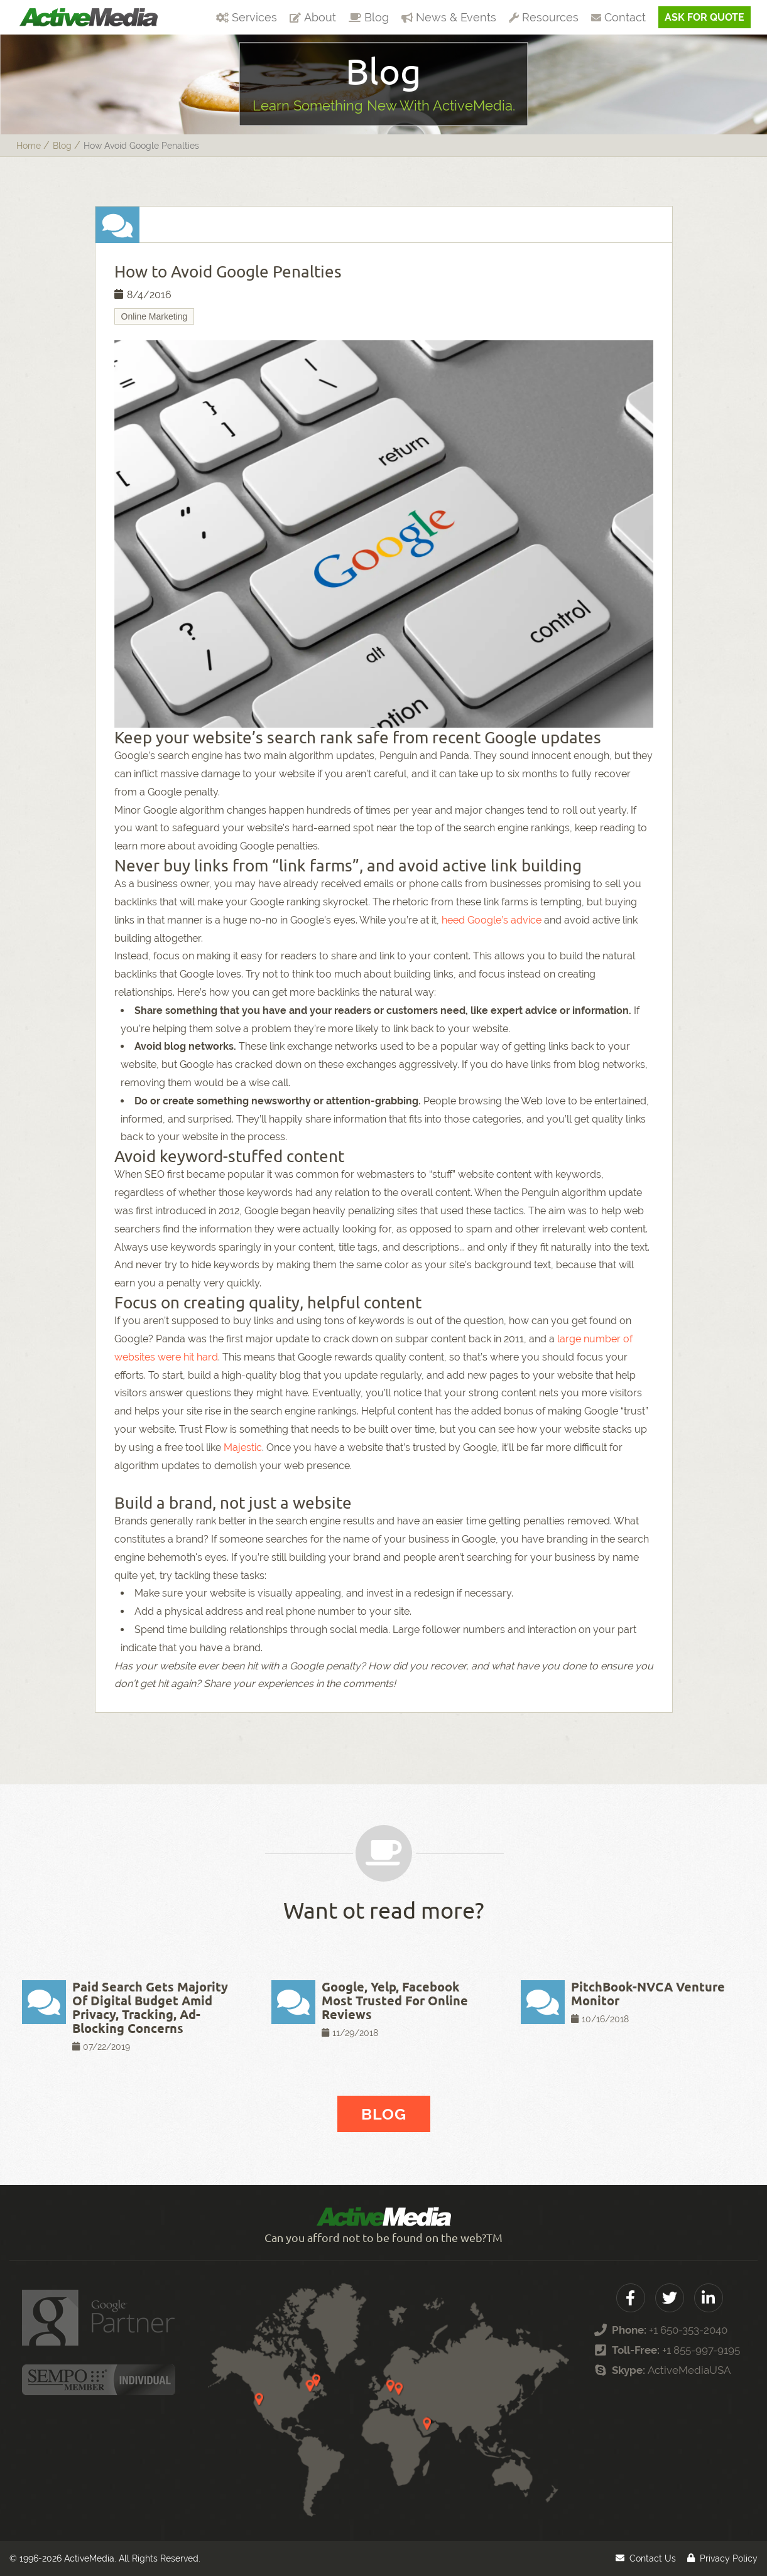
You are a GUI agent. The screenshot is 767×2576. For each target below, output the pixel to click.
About (313, 17)
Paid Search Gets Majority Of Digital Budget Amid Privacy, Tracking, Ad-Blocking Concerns (150, 2007)
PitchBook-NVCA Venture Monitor (648, 1994)
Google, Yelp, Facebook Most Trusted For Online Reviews (395, 2001)
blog (62, 146)
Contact (618, 17)
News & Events (448, 17)
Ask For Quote (704, 17)
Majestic (243, 1447)
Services (246, 17)
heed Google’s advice (491, 920)
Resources (544, 17)
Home (28, 146)
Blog (369, 17)
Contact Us (652, 2558)
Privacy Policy (729, 2558)
